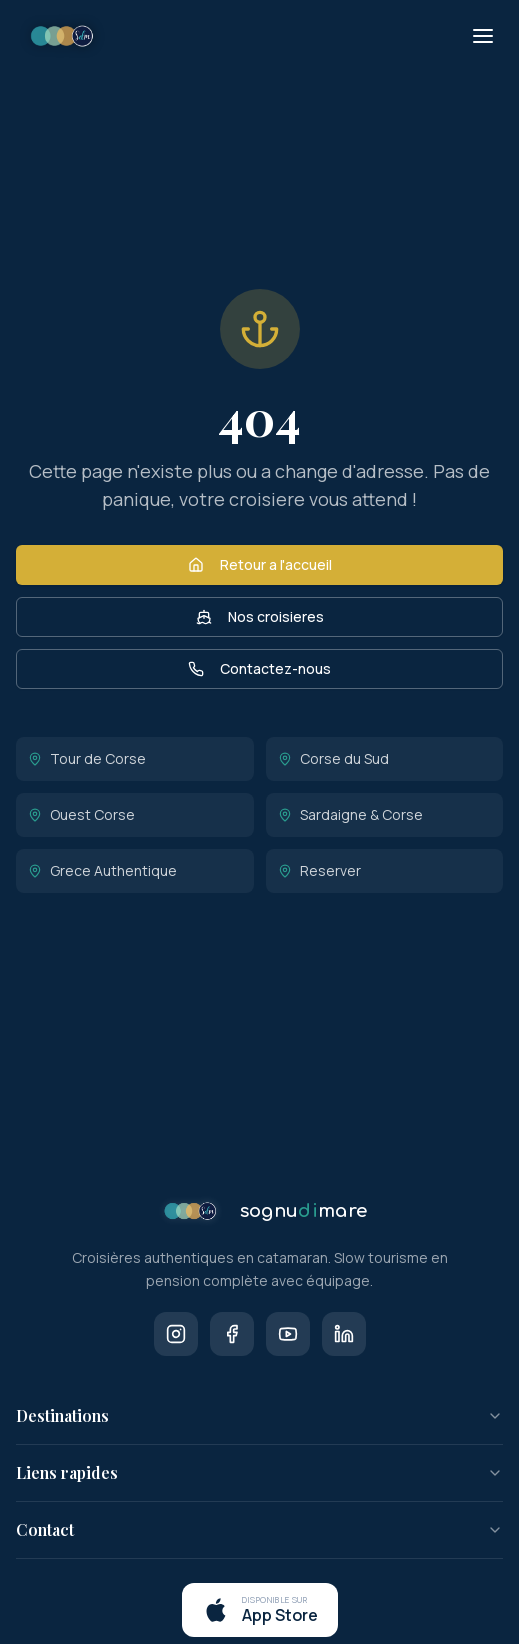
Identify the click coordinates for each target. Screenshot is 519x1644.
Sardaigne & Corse (350, 814)
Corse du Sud (333, 758)
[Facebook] (232, 1334)
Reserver (319, 870)
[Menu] (483, 36)
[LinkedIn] (344, 1334)
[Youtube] (288, 1334)
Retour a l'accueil (260, 564)
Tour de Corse (87, 758)
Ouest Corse (81, 814)
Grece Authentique (102, 870)
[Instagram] (176, 1334)
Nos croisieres (260, 616)
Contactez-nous (259, 668)
